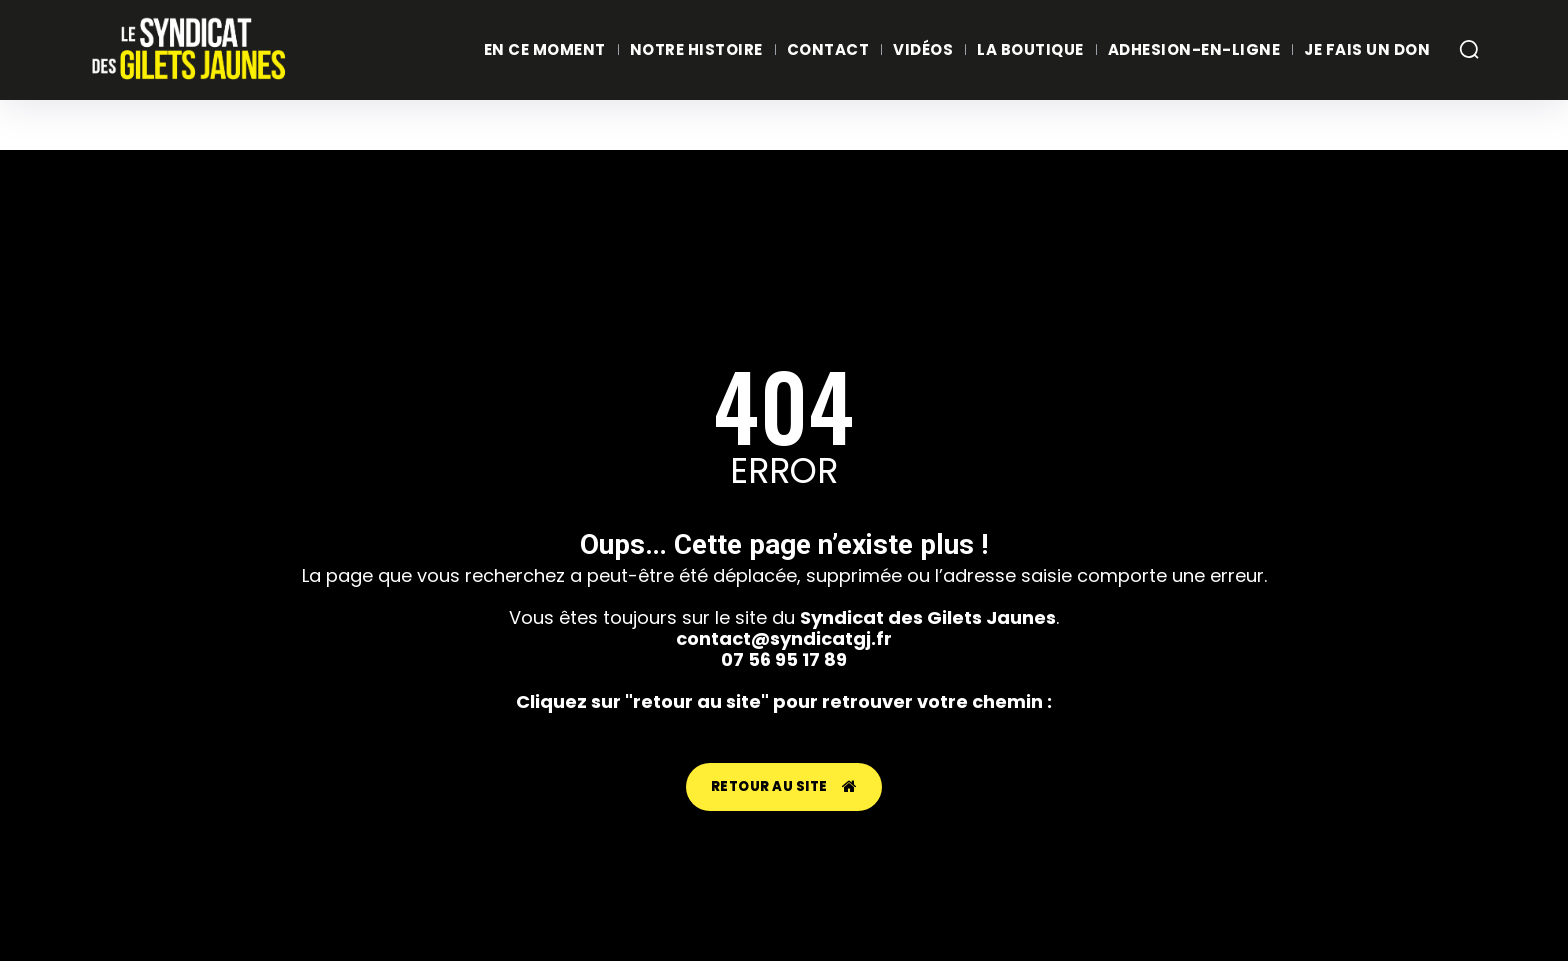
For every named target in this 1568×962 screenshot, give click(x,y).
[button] (1469, 49)
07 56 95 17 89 (784, 659)
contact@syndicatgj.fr (784, 638)
